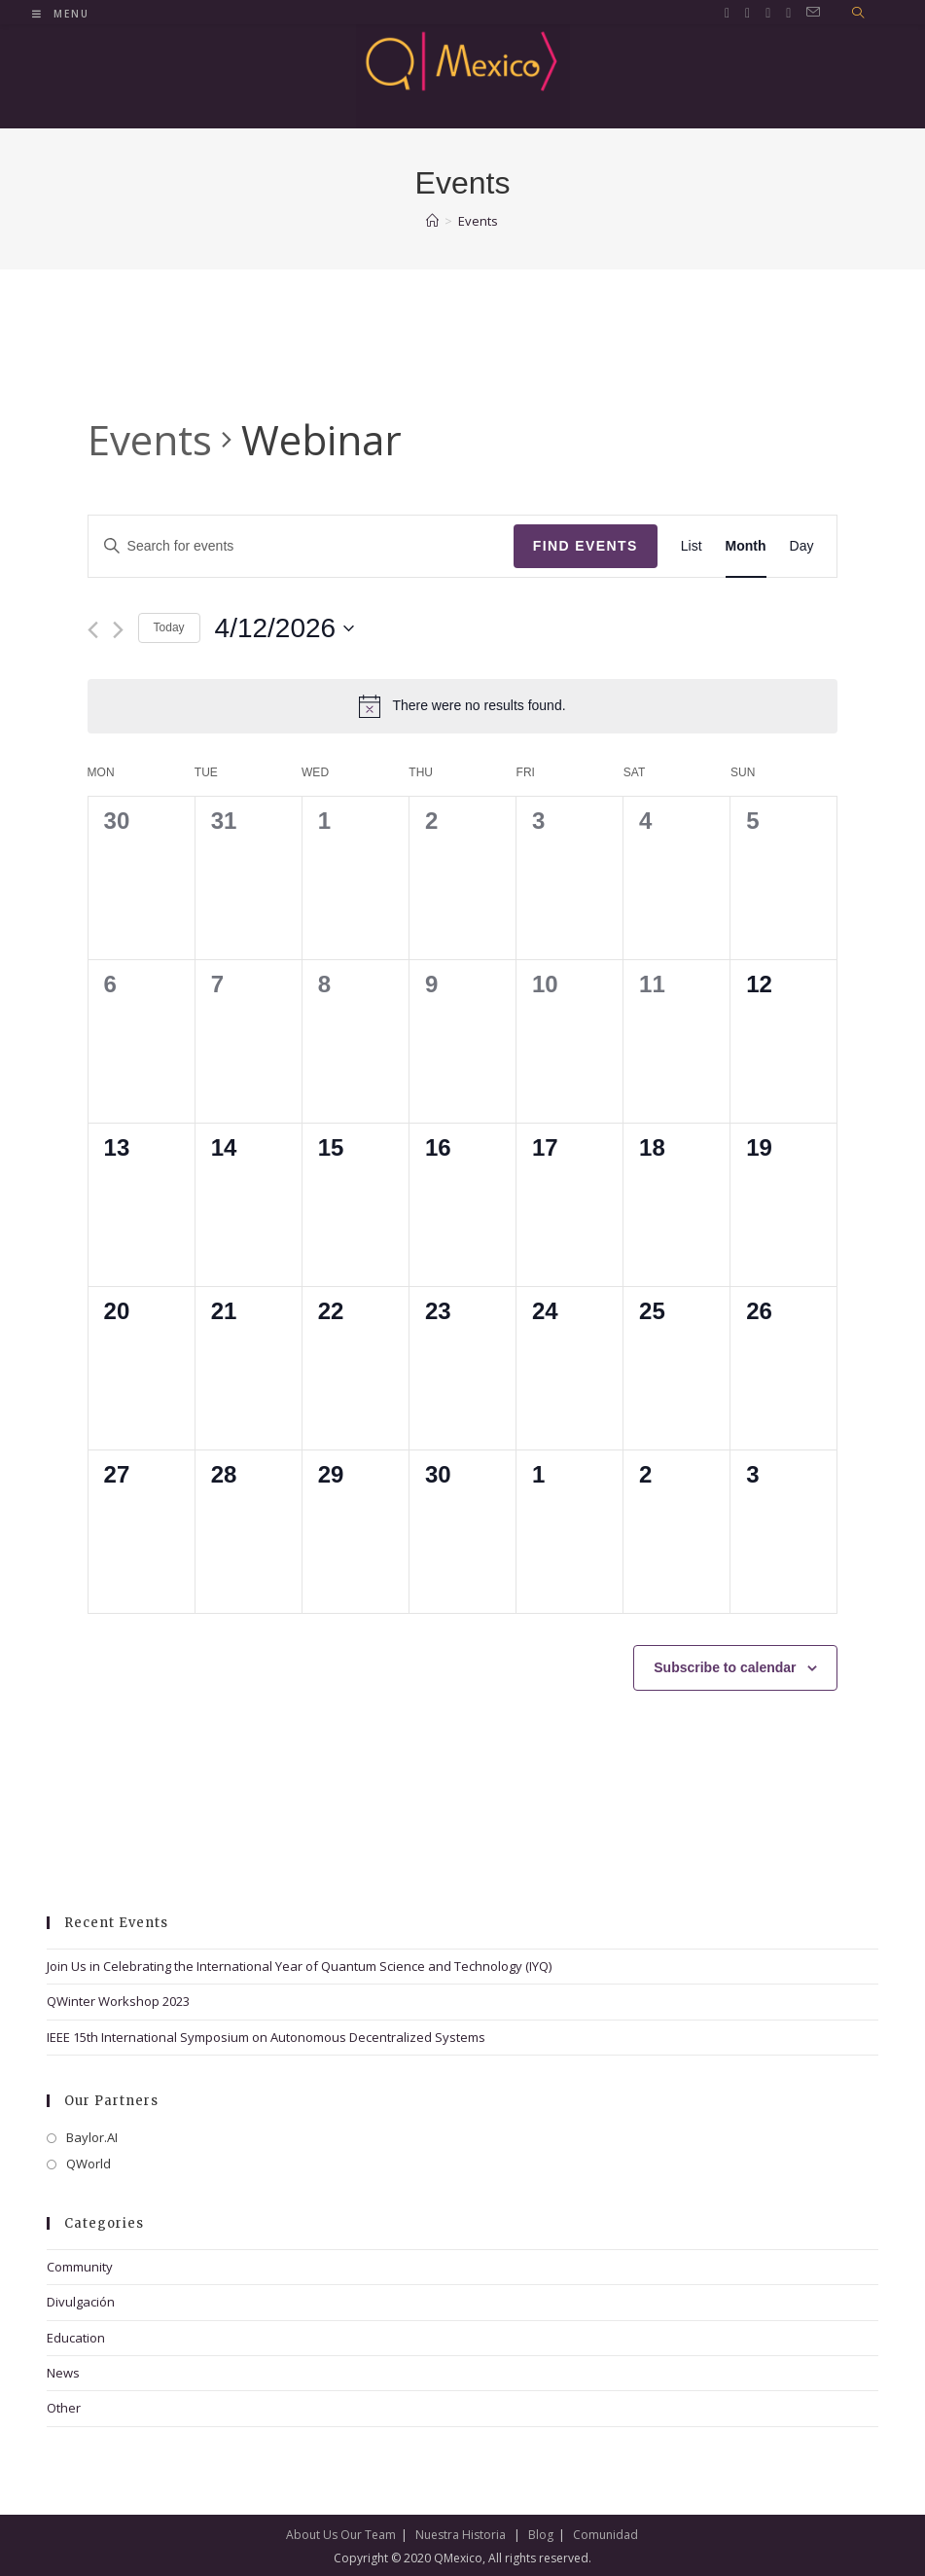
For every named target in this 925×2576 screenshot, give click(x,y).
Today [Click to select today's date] (169, 627)
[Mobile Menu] (60, 14)
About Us (312, 2534)
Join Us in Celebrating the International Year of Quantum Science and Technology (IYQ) (299, 1966)
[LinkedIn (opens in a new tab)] (768, 13)
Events (150, 439)
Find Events (585, 546)
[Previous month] (93, 630)
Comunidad (605, 2534)
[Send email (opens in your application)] (813, 12)
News (63, 2372)
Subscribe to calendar (725, 1667)
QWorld (88, 2163)
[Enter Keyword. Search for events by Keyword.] (301, 546)
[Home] (432, 221)
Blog (540, 2534)
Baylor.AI (92, 2137)
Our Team (368, 2534)
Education (76, 2337)
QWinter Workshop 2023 (118, 2001)
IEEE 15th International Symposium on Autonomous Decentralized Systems (266, 2037)
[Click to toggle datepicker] (285, 628)
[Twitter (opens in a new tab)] (727, 13)
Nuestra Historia (460, 2534)
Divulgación (81, 2301)
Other (64, 2407)
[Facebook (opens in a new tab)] (747, 13)
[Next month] (118, 630)
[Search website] (858, 13)
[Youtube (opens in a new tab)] (788, 13)
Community (80, 2266)
